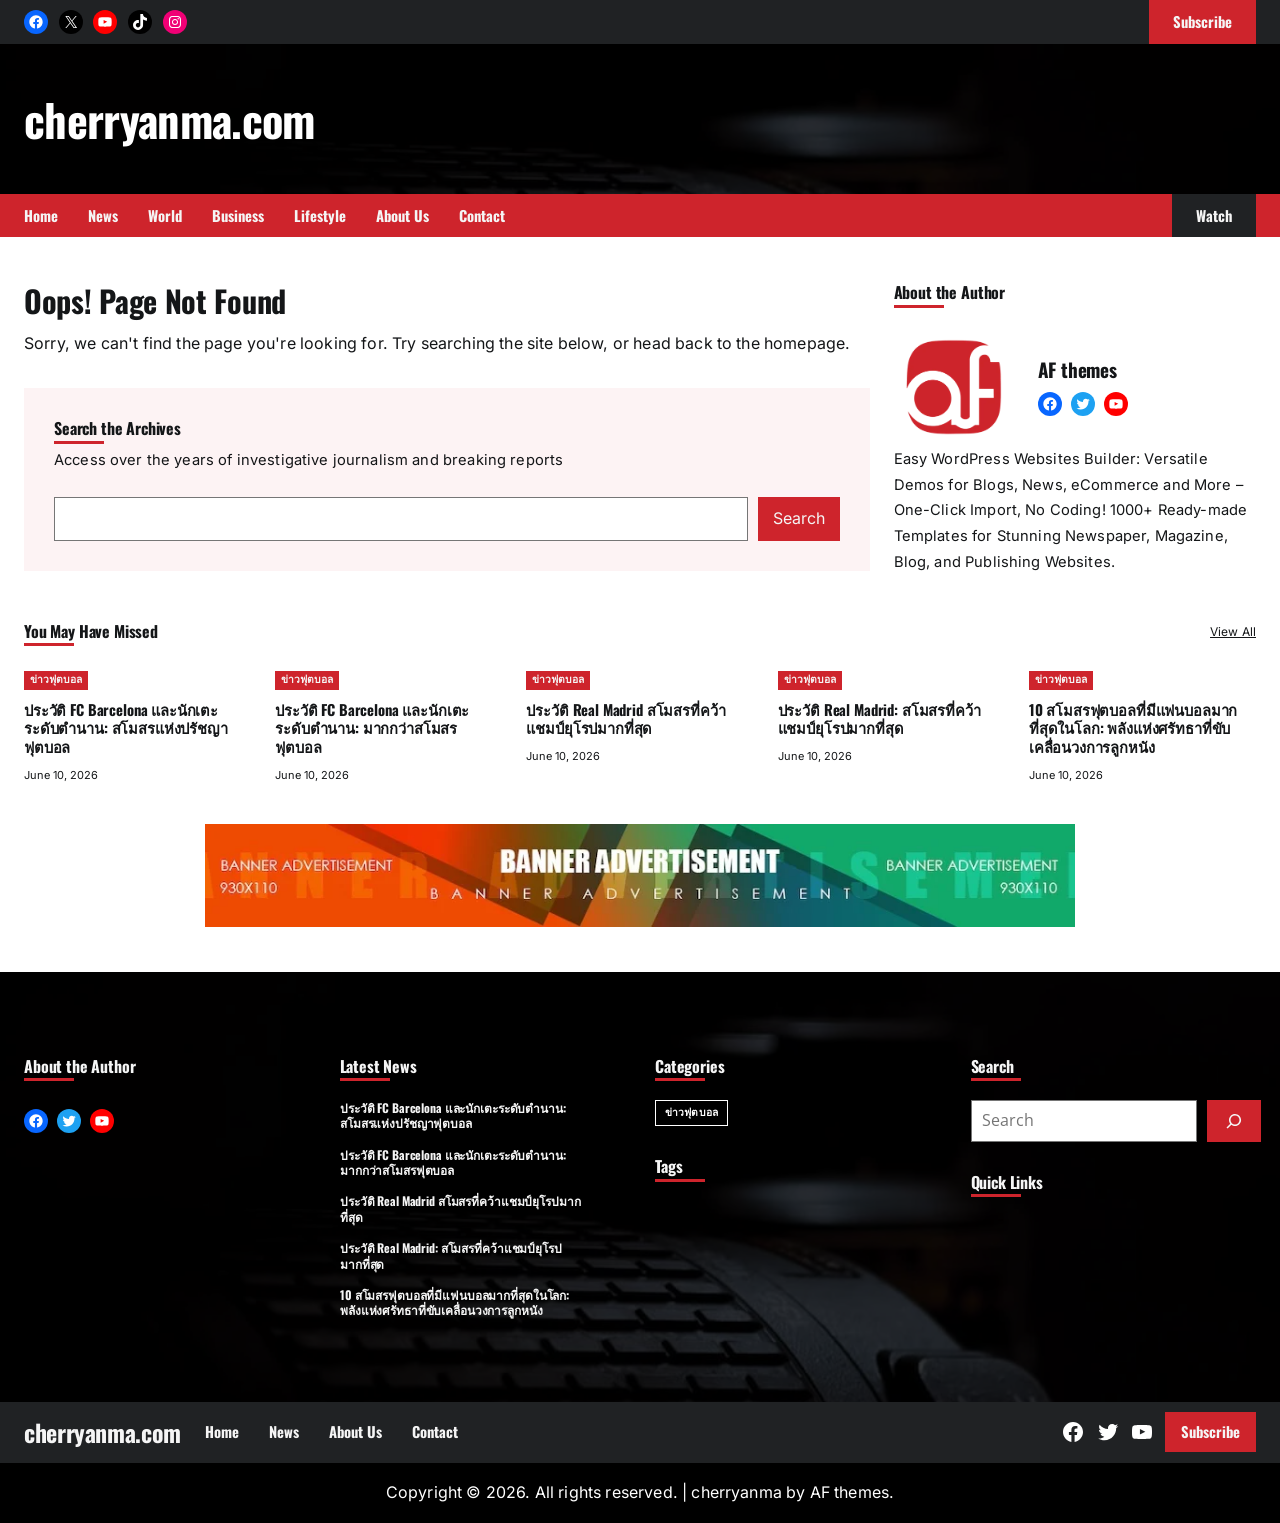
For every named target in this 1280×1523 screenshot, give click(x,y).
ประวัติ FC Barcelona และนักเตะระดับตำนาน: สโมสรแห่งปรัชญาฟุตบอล (126, 727)
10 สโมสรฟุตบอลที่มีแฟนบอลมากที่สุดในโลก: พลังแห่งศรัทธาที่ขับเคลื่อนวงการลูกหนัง (1133, 727)
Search (799, 518)
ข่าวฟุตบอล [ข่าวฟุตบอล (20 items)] (691, 1112)
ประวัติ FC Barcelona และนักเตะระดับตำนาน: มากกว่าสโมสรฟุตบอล (372, 727)
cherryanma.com (169, 119)
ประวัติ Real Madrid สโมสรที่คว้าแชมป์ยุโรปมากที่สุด (625, 717)
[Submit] (1234, 1121)
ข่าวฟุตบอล (56, 679)
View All (1233, 631)
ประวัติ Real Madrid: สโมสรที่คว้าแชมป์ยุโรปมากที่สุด (879, 717)
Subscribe (1210, 1431)
